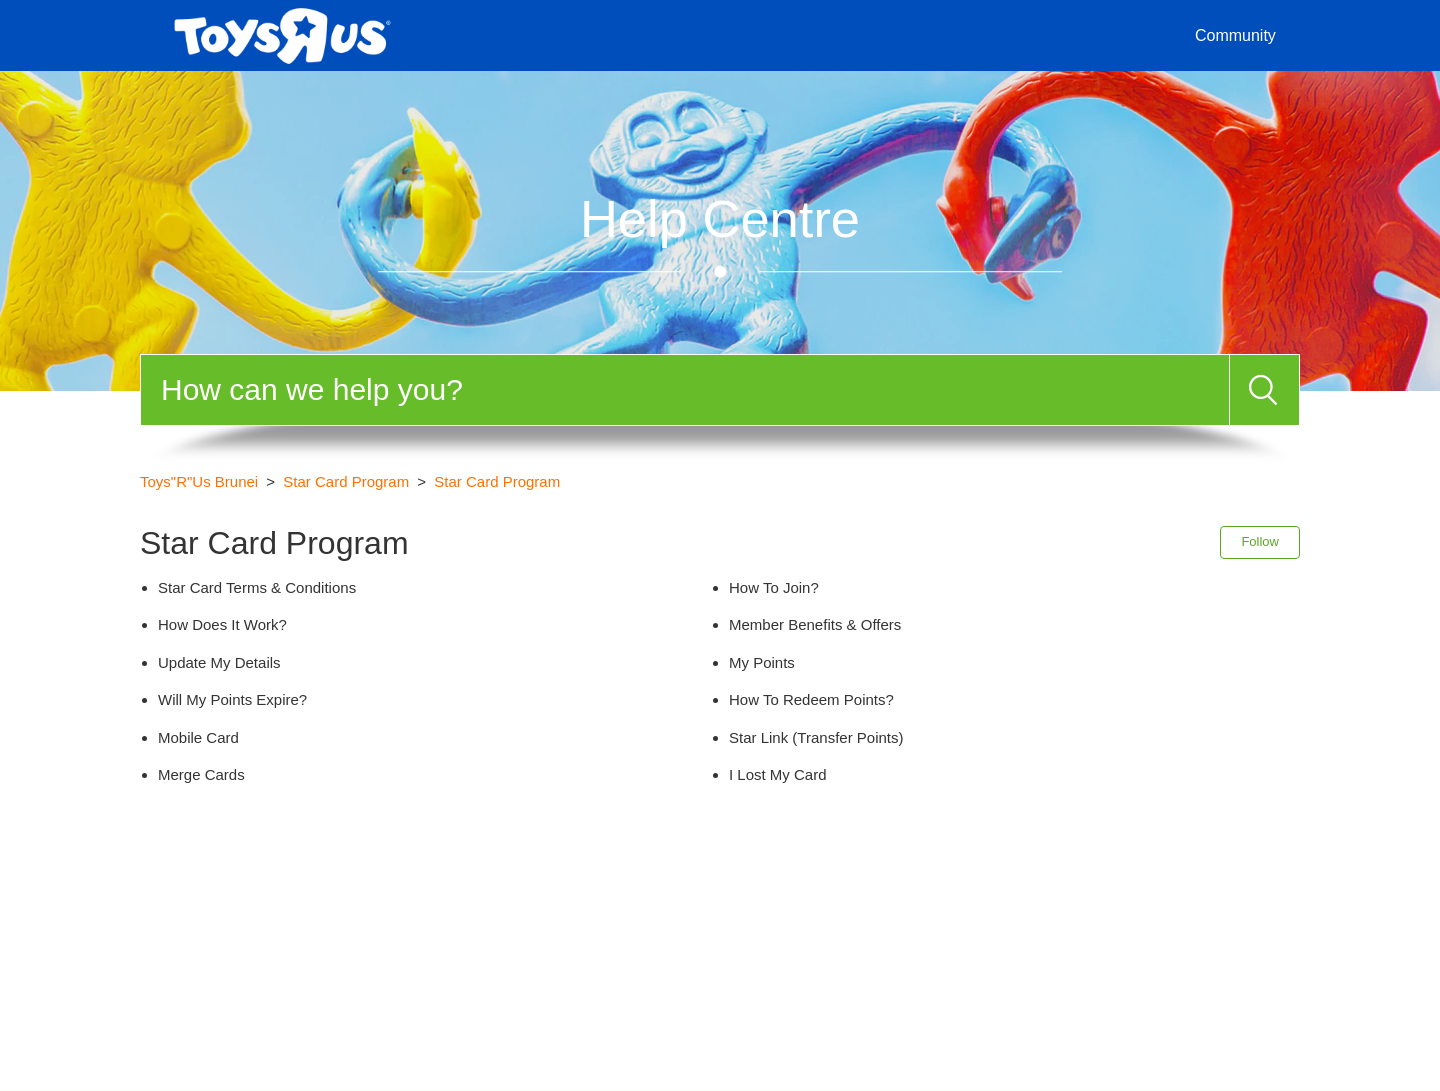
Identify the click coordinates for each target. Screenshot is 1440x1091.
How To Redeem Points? (811, 699)
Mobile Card (198, 737)
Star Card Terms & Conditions (257, 587)
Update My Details (219, 662)
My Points (762, 662)
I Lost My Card (778, 774)
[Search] (685, 390)
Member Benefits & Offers (815, 624)
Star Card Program (346, 481)
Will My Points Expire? (232, 699)
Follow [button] (1260, 541)
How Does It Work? (222, 624)
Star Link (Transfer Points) (816, 737)
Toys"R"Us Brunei (199, 481)
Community (1235, 35)
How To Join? (774, 587)
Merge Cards (201, 774)
